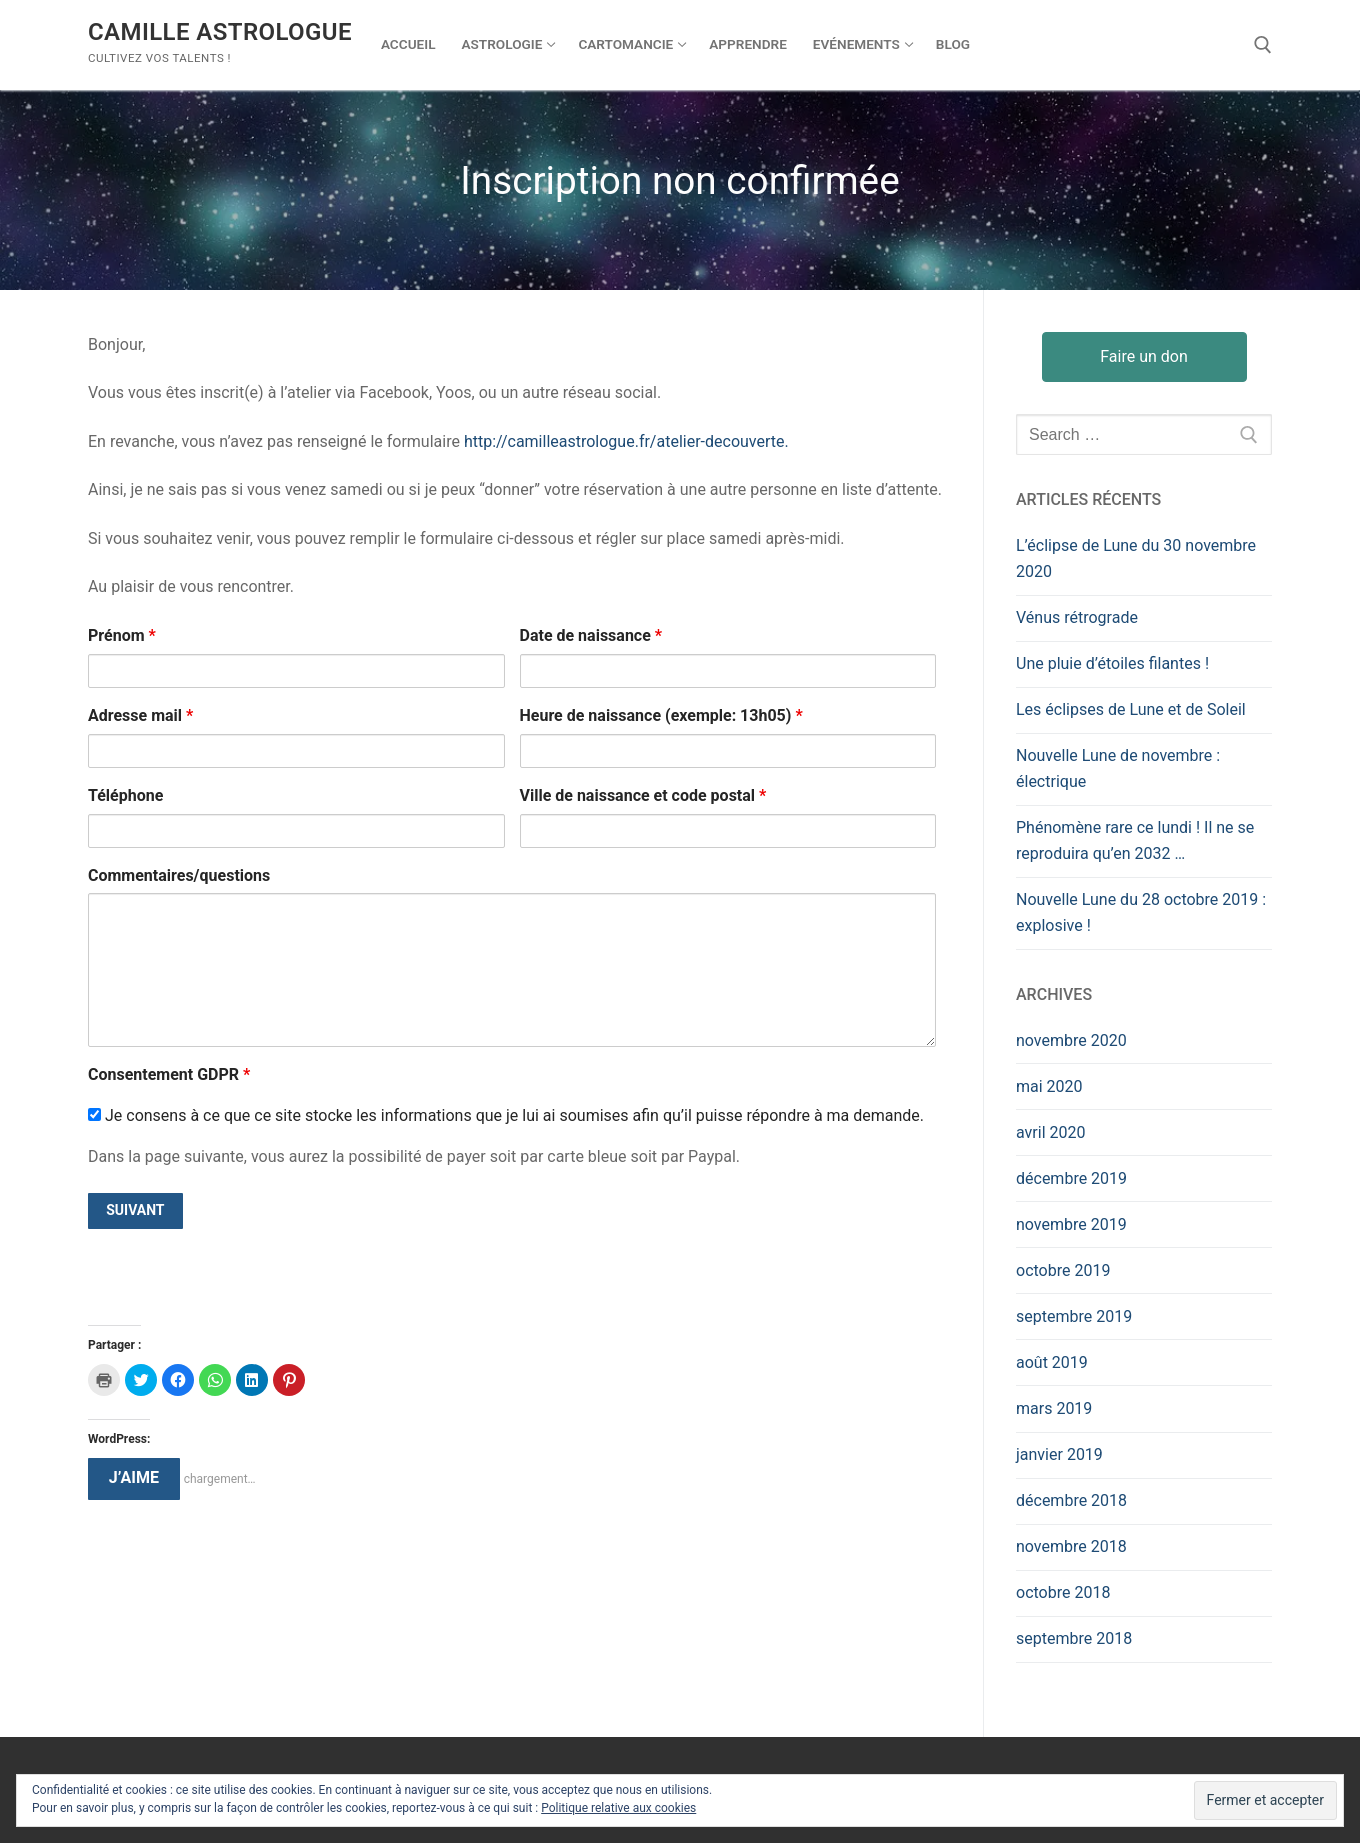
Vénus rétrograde (1077, 617)
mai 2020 (1049, 1086)
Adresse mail (140, 715)
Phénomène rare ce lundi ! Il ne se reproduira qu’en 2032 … (1135, 840)
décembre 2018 (1071, 1500)
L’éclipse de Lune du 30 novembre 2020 (1136, 558)
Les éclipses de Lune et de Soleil (1131, 709)
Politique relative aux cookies (618, 1808)
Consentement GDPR (169, 1074)
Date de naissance (591, 635)
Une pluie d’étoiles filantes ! (1112, 663)
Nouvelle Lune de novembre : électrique (1118, 768)
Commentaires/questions (179, 875)
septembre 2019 (1074, 1316)
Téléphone (125, 795)
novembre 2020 (1071, 1040)
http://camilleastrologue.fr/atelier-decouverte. (626, 441)
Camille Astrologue (220, 32)
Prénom (122, 635)
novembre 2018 (1071, 1546)
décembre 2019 (1071, 1178)
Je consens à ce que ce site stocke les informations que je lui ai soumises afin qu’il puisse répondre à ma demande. (506, 1115)
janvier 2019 (1059, 1454)
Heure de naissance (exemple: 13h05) (661, 715)
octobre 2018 (1063, 1592)
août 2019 (1052, 1362)
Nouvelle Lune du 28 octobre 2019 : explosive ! (1141, 912)
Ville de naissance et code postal (643, 795)
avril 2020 (1050, 1132)
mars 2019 (1054, 1408)
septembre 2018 (1074, 1638)
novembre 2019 (1071, 1224)
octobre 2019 (1063, 1270)
